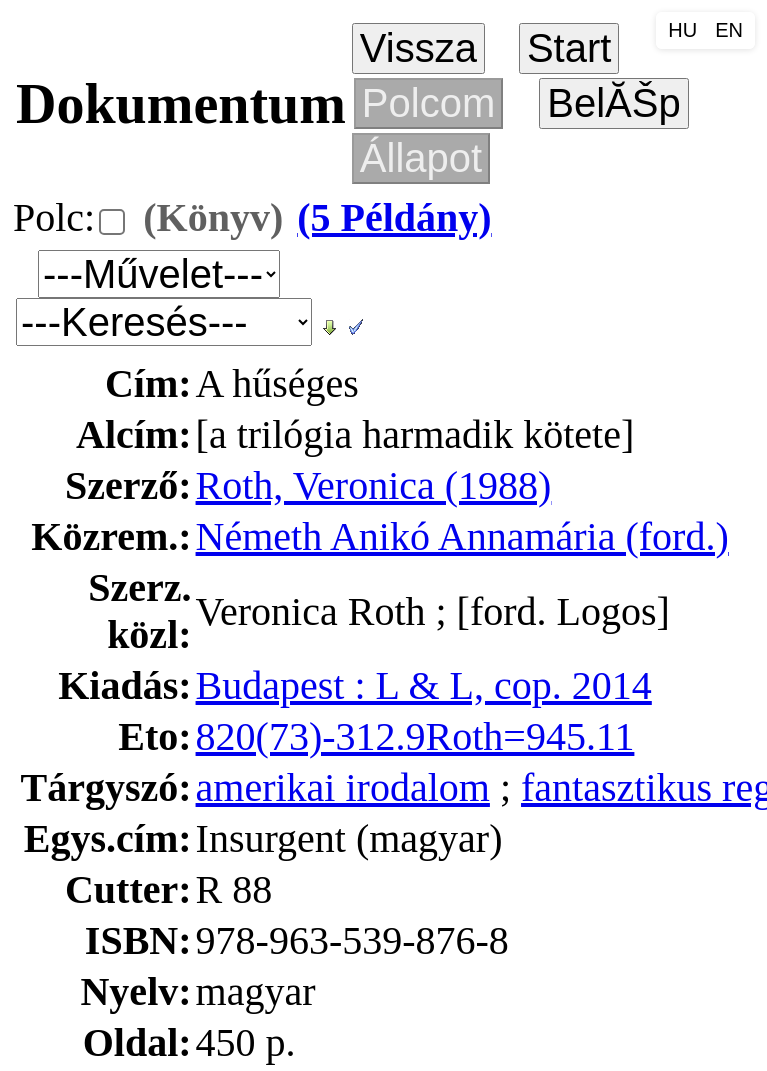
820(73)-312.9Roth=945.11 (415, 736)
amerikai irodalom (343, 787)
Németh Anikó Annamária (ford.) (462, 536)
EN (729, 30)
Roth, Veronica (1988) (374, 485)
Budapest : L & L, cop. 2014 (424, 685)
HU (682, 30)
